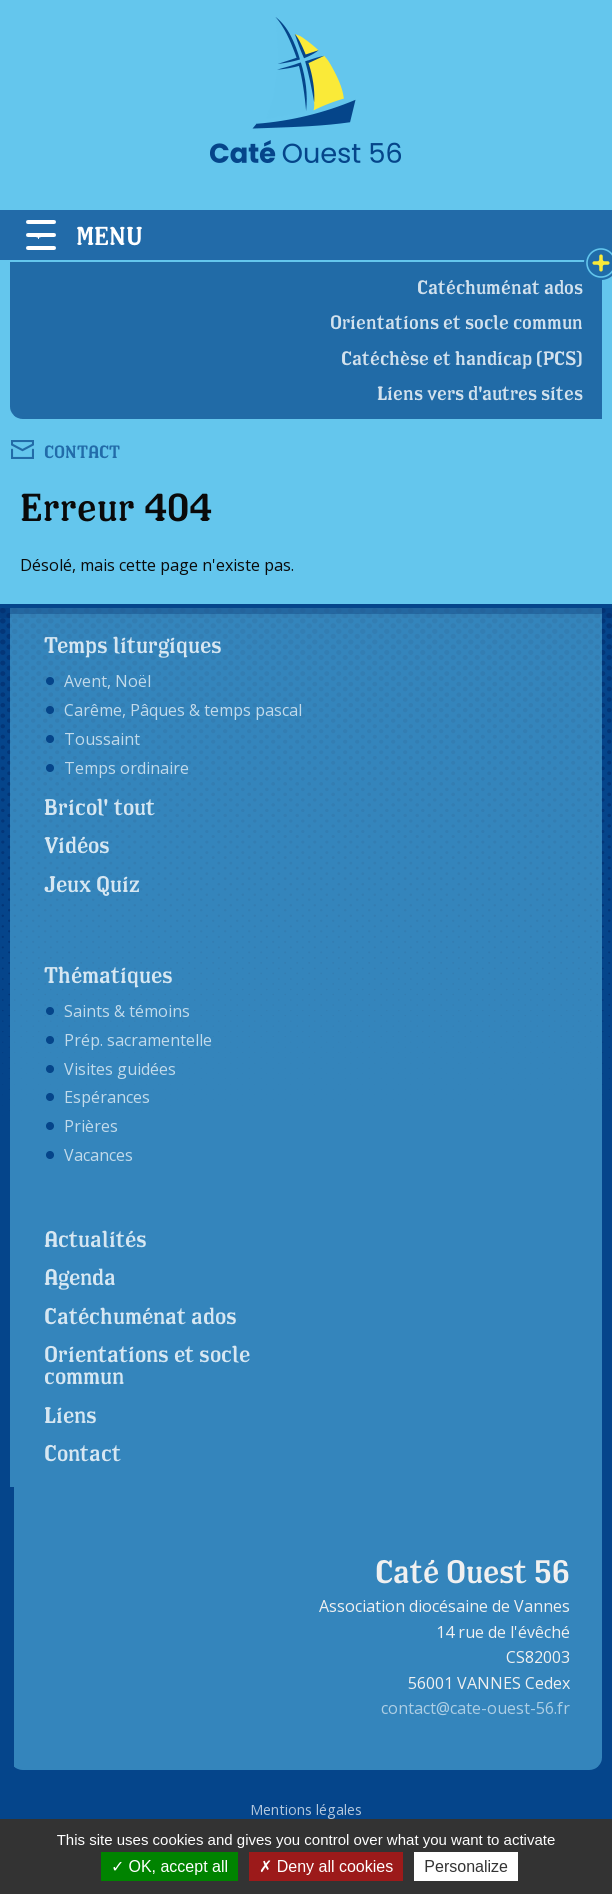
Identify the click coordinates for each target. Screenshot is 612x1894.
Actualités (95, 1239)
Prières (91, 1126)
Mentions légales (306, 1809)
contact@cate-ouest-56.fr (475, 1708)
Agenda (80, 1277)
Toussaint (102, 739)
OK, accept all (169, 1866)
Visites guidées (120, 1069)
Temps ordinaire (126, 768)
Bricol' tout (99, 807)
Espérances (107, 1097)
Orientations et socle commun (456, 322)
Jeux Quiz (92, 884)
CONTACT (82, 450)
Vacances (98, 1155)
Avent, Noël (107, 681)
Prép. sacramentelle (138, 1040)
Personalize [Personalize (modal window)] (466, 1866)
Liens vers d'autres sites (480, 393)
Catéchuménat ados (500, 287)
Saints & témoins (127, 1011)
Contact (82, 1453)
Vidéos (77, 845)
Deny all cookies (326, 1866)
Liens (70, 1415)
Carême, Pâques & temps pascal (183, 710)
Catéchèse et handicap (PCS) (462, 358)
